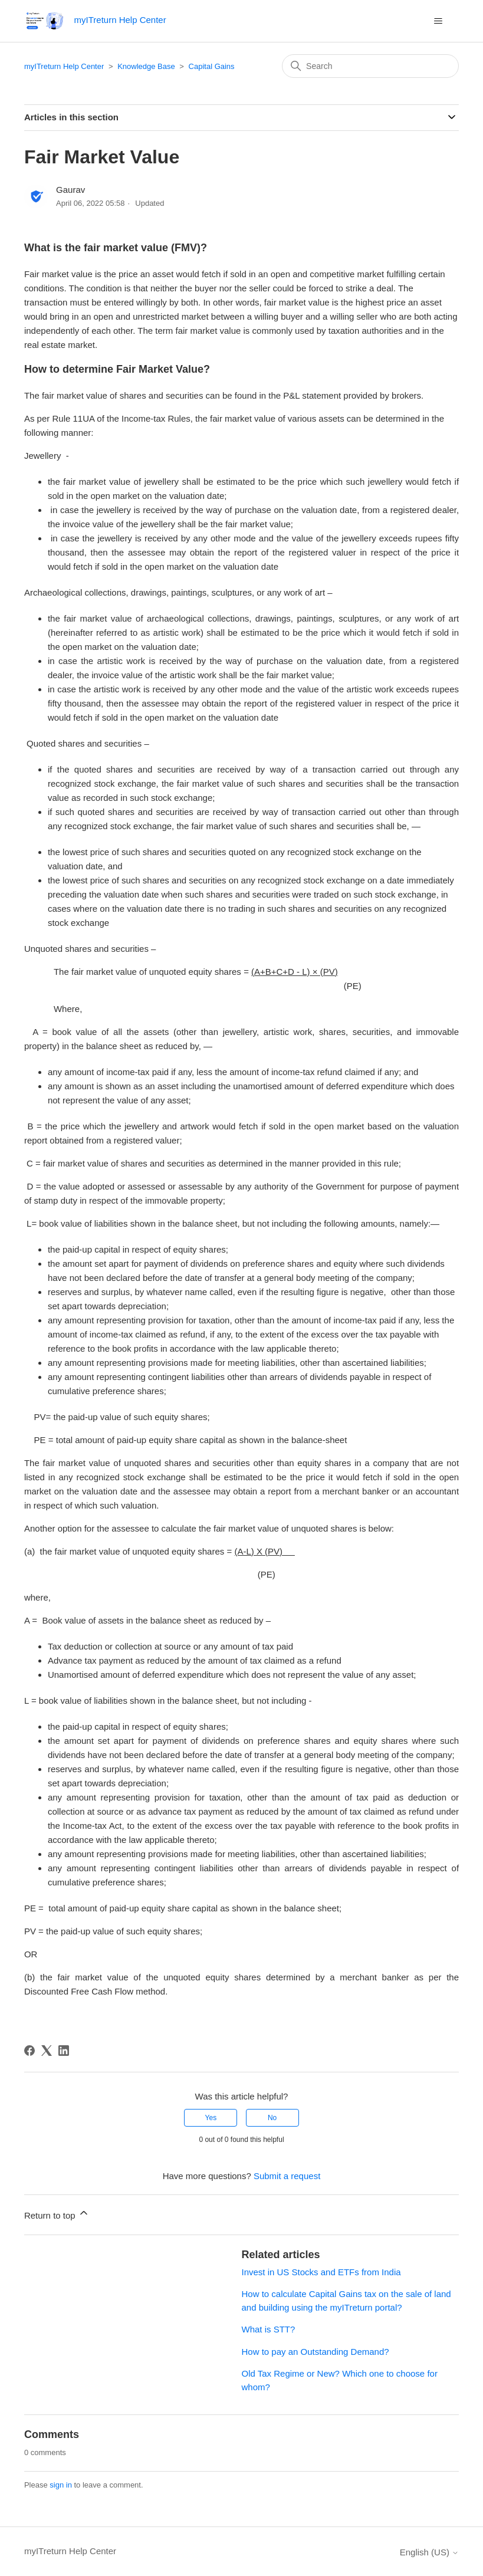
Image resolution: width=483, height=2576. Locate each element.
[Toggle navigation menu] (438, 21)
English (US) (429, 2552)
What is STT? (268, 2329)
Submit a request (287, 2176)
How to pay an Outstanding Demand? (315, 2352)
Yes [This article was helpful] (211, 2118)
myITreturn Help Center (64, 66)
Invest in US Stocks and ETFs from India (321, 2272)
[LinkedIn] (63, 2050)
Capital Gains (212, 66)
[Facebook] (29, 2050)
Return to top (57, 2213)
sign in (61, 2484)
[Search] (370, 66)
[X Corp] (46, 2050)
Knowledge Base (146, 66)
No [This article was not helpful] (272, 2118)
